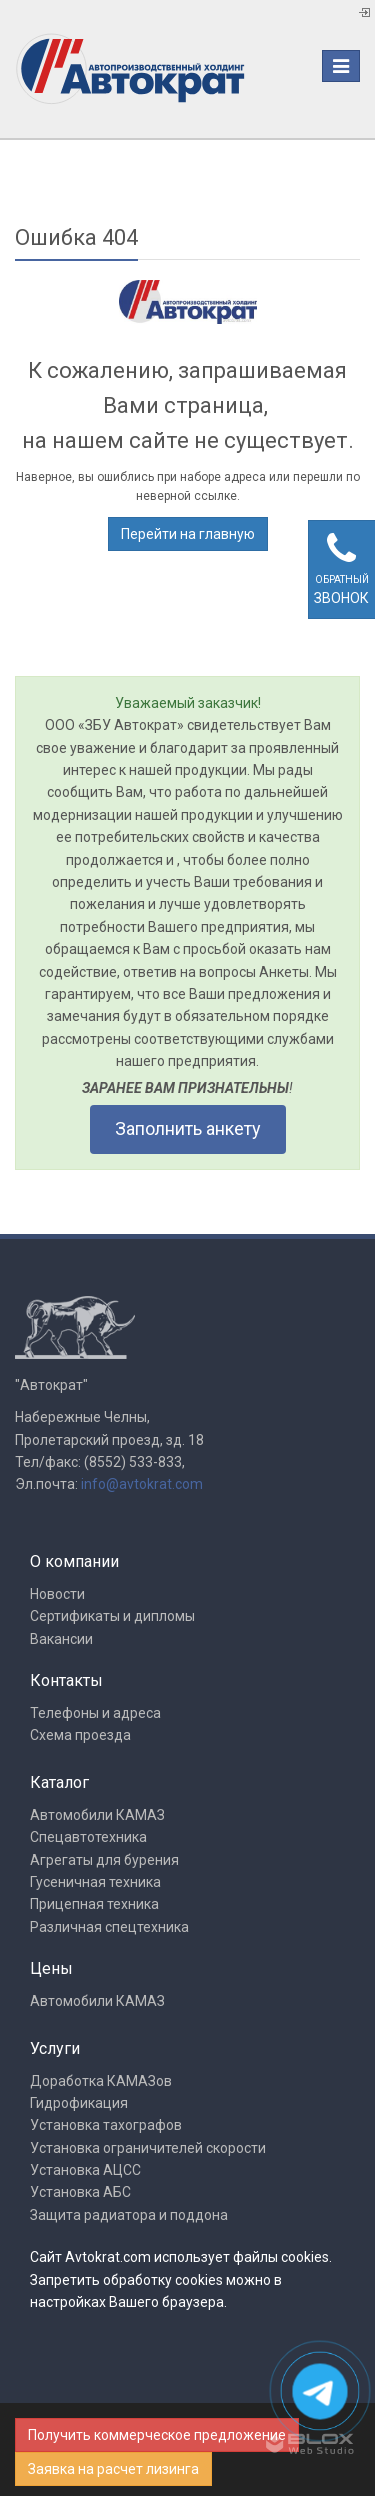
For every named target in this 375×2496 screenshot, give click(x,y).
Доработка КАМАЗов (101, 2081)
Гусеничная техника (95, 1882)
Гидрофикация (79, 2103)
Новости (57, 1594)
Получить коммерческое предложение (157, 2435)
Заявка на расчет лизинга (113, 2469)
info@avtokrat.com (142, 1484)
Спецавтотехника (88, 1837)
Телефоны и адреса (95, 1713)
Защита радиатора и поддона (129, 2215)
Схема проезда (80, 1735)
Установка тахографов (106, 2125)
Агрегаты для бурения (104, 1860)
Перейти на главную (188, 534)
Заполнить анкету (188, 1128)
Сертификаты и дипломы (112, 1616)
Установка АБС (80, 2192)
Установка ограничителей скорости (148, 2148)
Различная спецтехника (109, 1927)
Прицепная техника (94, 1904)
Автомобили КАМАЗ (97, 1815)
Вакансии (61, 1639)
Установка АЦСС (85, 2170)
